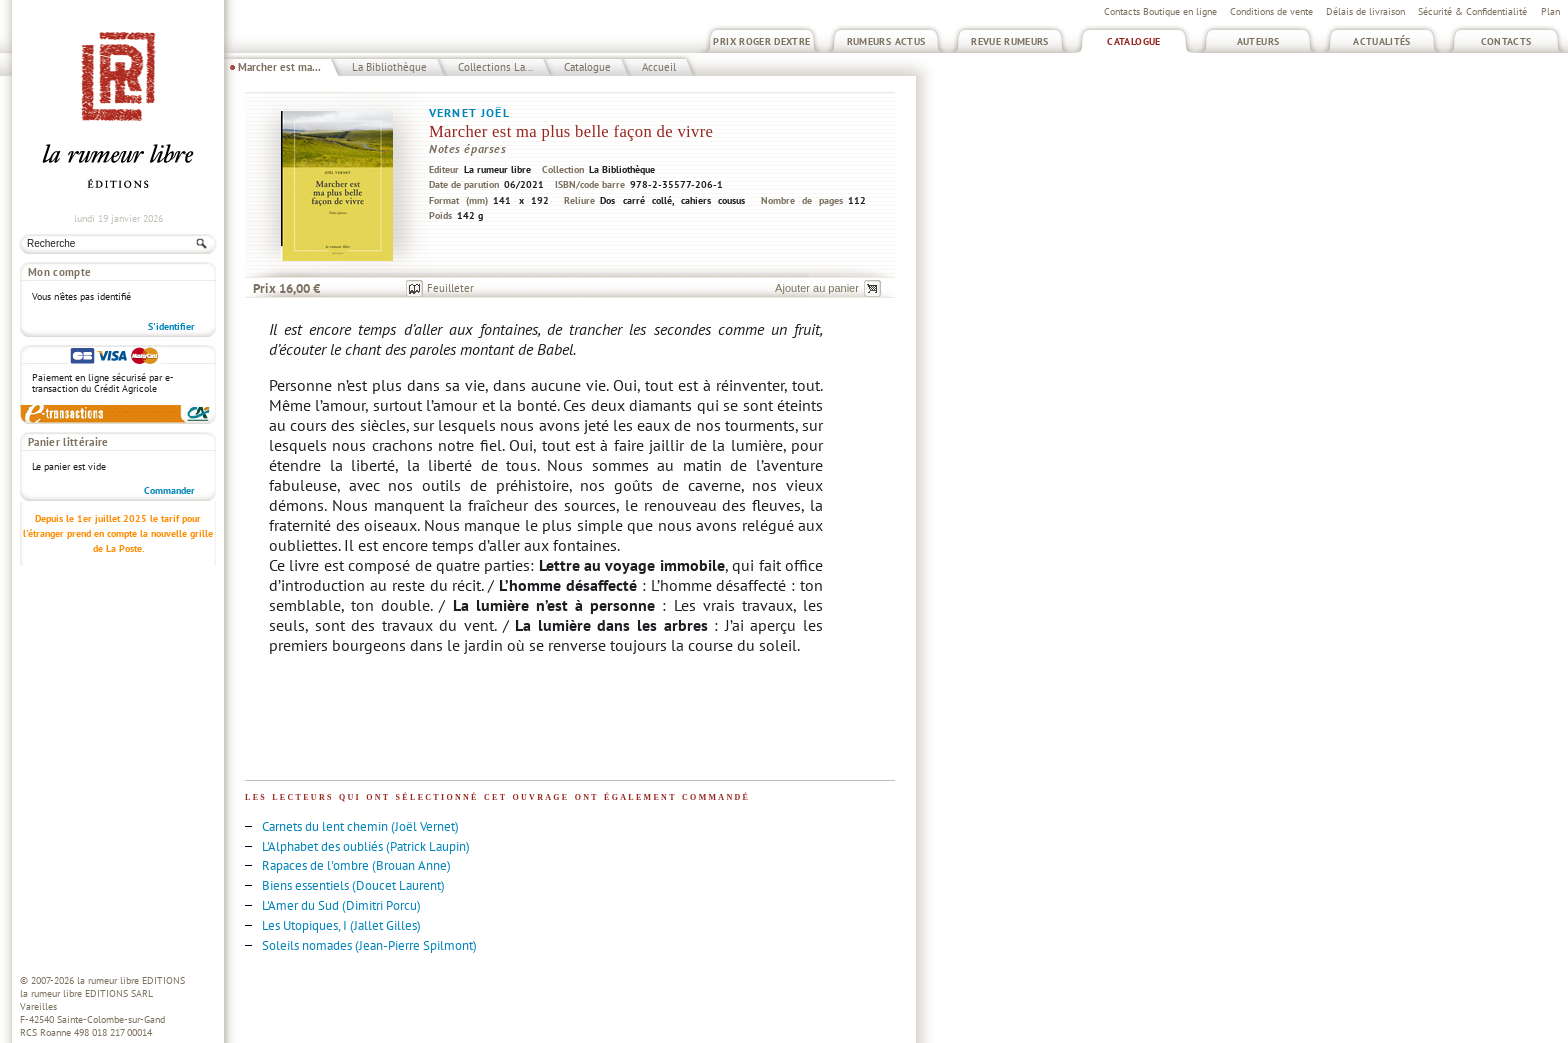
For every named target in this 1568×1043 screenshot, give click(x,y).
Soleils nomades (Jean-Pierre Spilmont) (369, 945)
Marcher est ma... (279, 67)
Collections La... (495, 67)
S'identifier (171, 326)
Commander (169, 490)
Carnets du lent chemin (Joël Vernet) (360, 826)
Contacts (1506, 41)
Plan (1550, 11)
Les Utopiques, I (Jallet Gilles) (341, 925)
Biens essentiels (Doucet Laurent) (353, 885)
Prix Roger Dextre (761, 41)
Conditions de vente (1271, 11)
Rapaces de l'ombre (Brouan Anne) (356, 865)
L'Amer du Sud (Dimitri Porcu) (341, 905)
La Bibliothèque (389, 67)
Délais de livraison (1365, 11)
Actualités (1382, 41)
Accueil (659, 67)
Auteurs (1258, 41)
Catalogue (1133, 41)
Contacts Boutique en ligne (1160, 11)
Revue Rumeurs (1010, 41)
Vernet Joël (469, 112)
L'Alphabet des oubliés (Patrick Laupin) (366, 846)
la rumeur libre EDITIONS (131, 980)
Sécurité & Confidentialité (1472, 11)
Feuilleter (450, 288)
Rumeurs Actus (886, 41)
